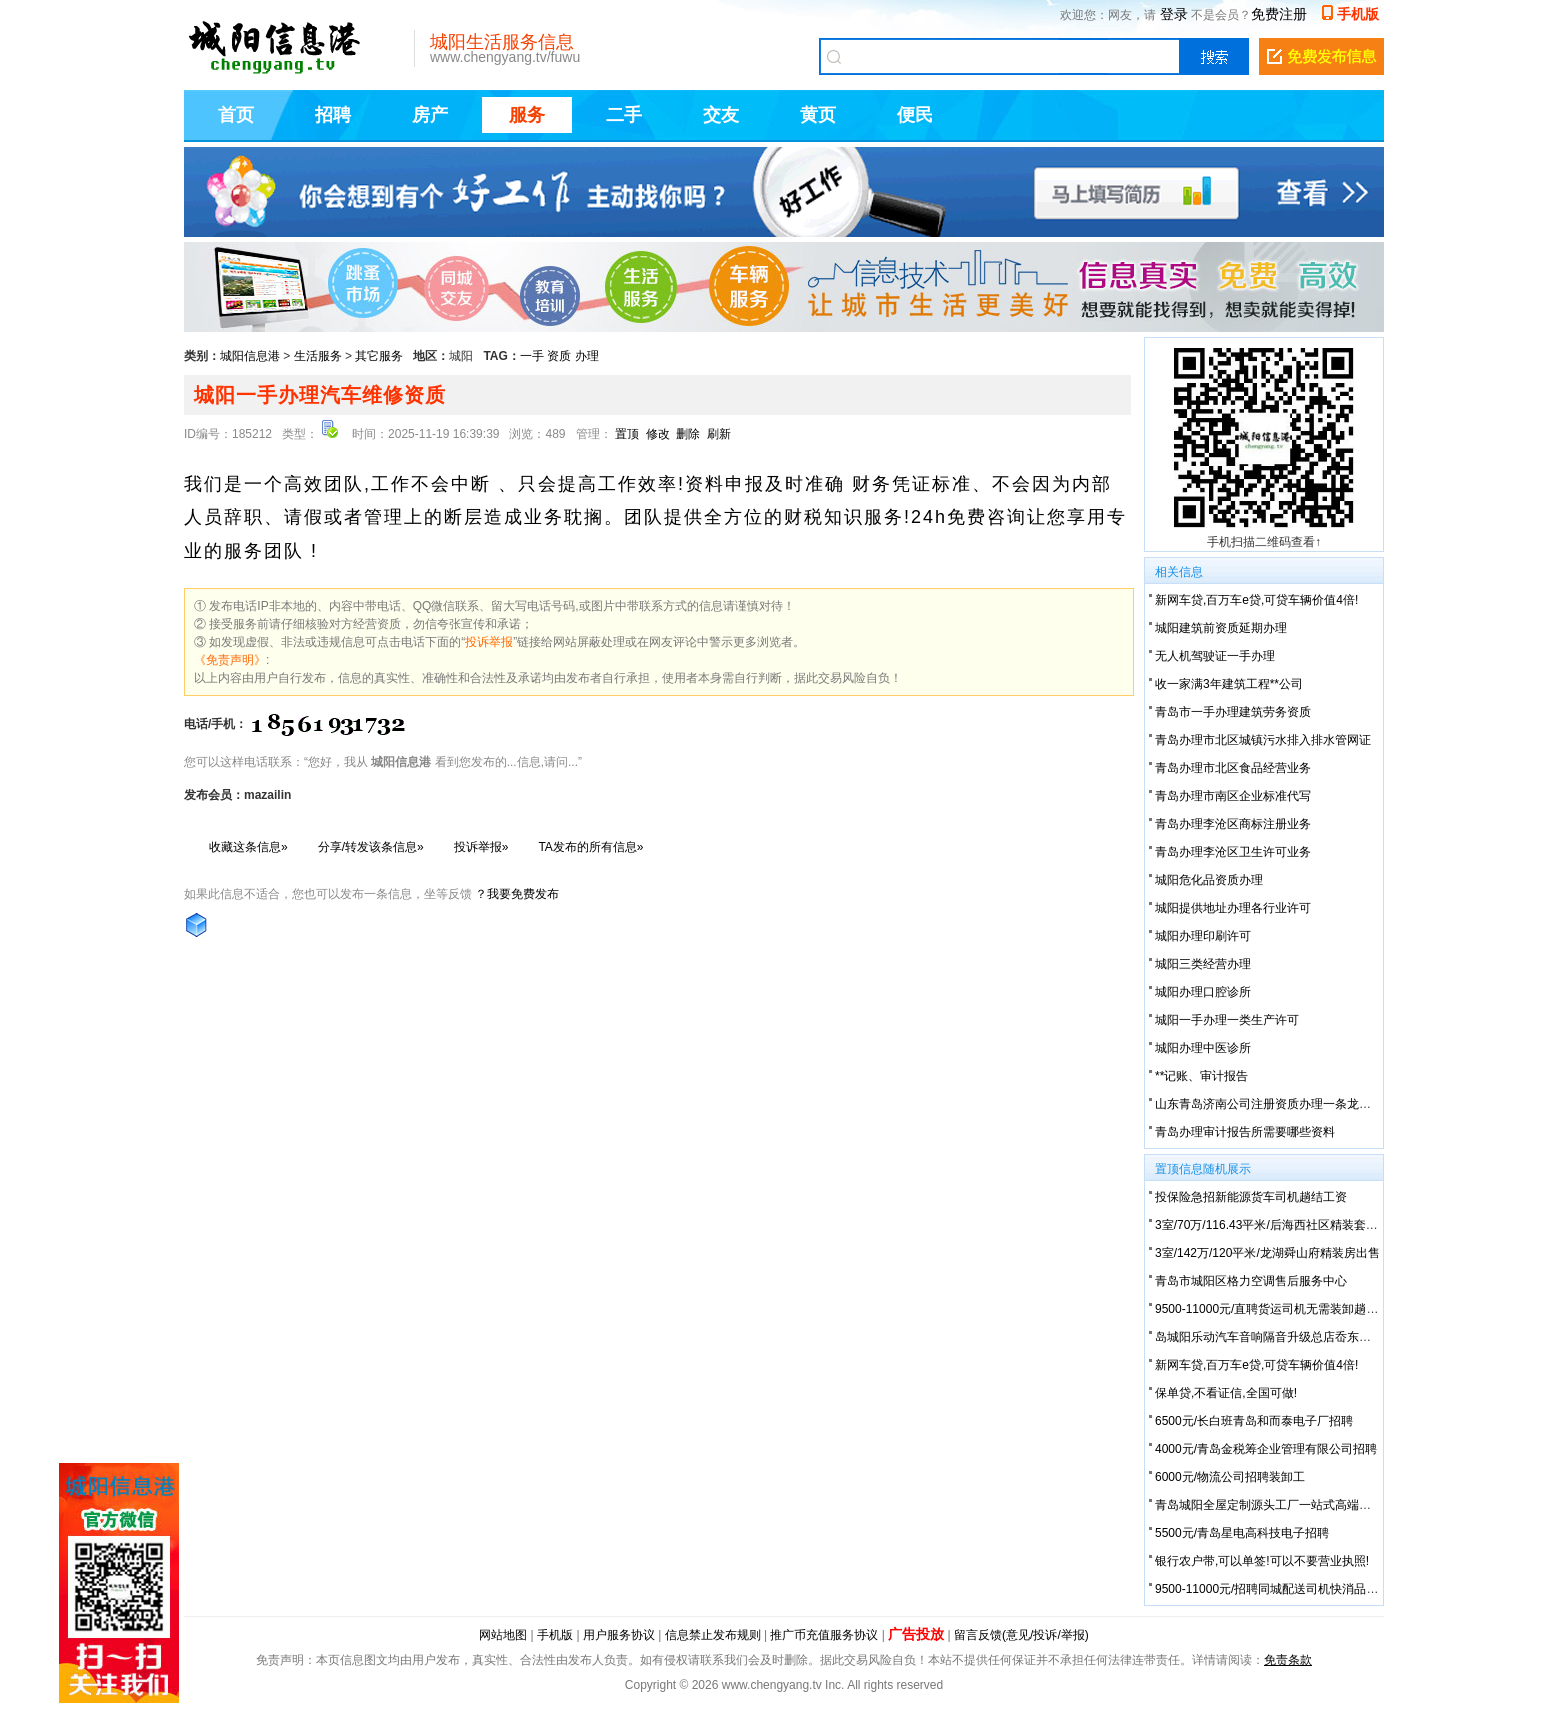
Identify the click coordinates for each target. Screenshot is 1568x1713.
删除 (688, 434)
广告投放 (916, 1634)
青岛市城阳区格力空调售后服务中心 (1251, 1281)
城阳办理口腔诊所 (1203, 992)
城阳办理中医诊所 (1203, 1048)
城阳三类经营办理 (1203, 964)
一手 (532, 356)
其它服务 (379, 356)
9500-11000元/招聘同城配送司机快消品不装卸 (1278, 1589)
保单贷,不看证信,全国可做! (1226, 1393)
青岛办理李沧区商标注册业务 (1233, 824)
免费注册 (1279, 14)
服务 (527, 115)
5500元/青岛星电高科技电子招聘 (1242, 1533)
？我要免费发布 (517, 894)
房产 (430, 115)
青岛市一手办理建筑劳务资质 (1233, 712)
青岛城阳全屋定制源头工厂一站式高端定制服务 (1281, 1505)
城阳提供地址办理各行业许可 (1233, 908)
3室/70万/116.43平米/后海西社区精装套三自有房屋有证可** (1313, 1225)
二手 (624, 115)
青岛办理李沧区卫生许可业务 (1233, 852)
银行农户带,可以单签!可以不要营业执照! (1262, 1561)
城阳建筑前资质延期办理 (1221, 628)
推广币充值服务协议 (824, 1635)
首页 (236, 115)
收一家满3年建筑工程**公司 (1229, 684)
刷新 (719, 434)
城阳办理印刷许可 (1203, 936)
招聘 (333, 115)
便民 (915, 115)
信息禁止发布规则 (713, 1635)
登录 (1174, 14)
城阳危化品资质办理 (1209, 880)
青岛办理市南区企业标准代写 (1233, 796)
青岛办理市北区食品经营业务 (1233, 768)
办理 (587, 356)
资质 (559, 356)
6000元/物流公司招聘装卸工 (1230, 1477)
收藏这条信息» (248, 847)
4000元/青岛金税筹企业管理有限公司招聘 (1266, 1449)
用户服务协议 (619, 1635)
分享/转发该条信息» (371, 847)
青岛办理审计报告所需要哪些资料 (1245, 1132)
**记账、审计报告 (1201, 1076)
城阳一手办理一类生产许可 (1227, 1020)
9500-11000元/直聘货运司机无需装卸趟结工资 (1278, 1309)
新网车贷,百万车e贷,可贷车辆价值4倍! (1256, 600)
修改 (658, 434)
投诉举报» (481, 847)
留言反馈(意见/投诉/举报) (1021, 1635)
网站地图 (503, 1635)
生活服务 (318, 356)
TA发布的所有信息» (590, 847)
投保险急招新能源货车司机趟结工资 (1251, 1197)
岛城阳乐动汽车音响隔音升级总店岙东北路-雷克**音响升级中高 (1323, 1337)
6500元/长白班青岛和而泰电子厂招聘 (1254, 1421)
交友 (721, 115)
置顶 (627, 434)
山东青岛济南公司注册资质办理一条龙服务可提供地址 (1299, 1104)
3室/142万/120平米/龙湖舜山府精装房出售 (1267, 1253)
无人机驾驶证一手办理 (1215, 656)
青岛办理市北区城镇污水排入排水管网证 (1263, 740)
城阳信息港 (250, 356)
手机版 (1358, 14)
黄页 (818, 115)
